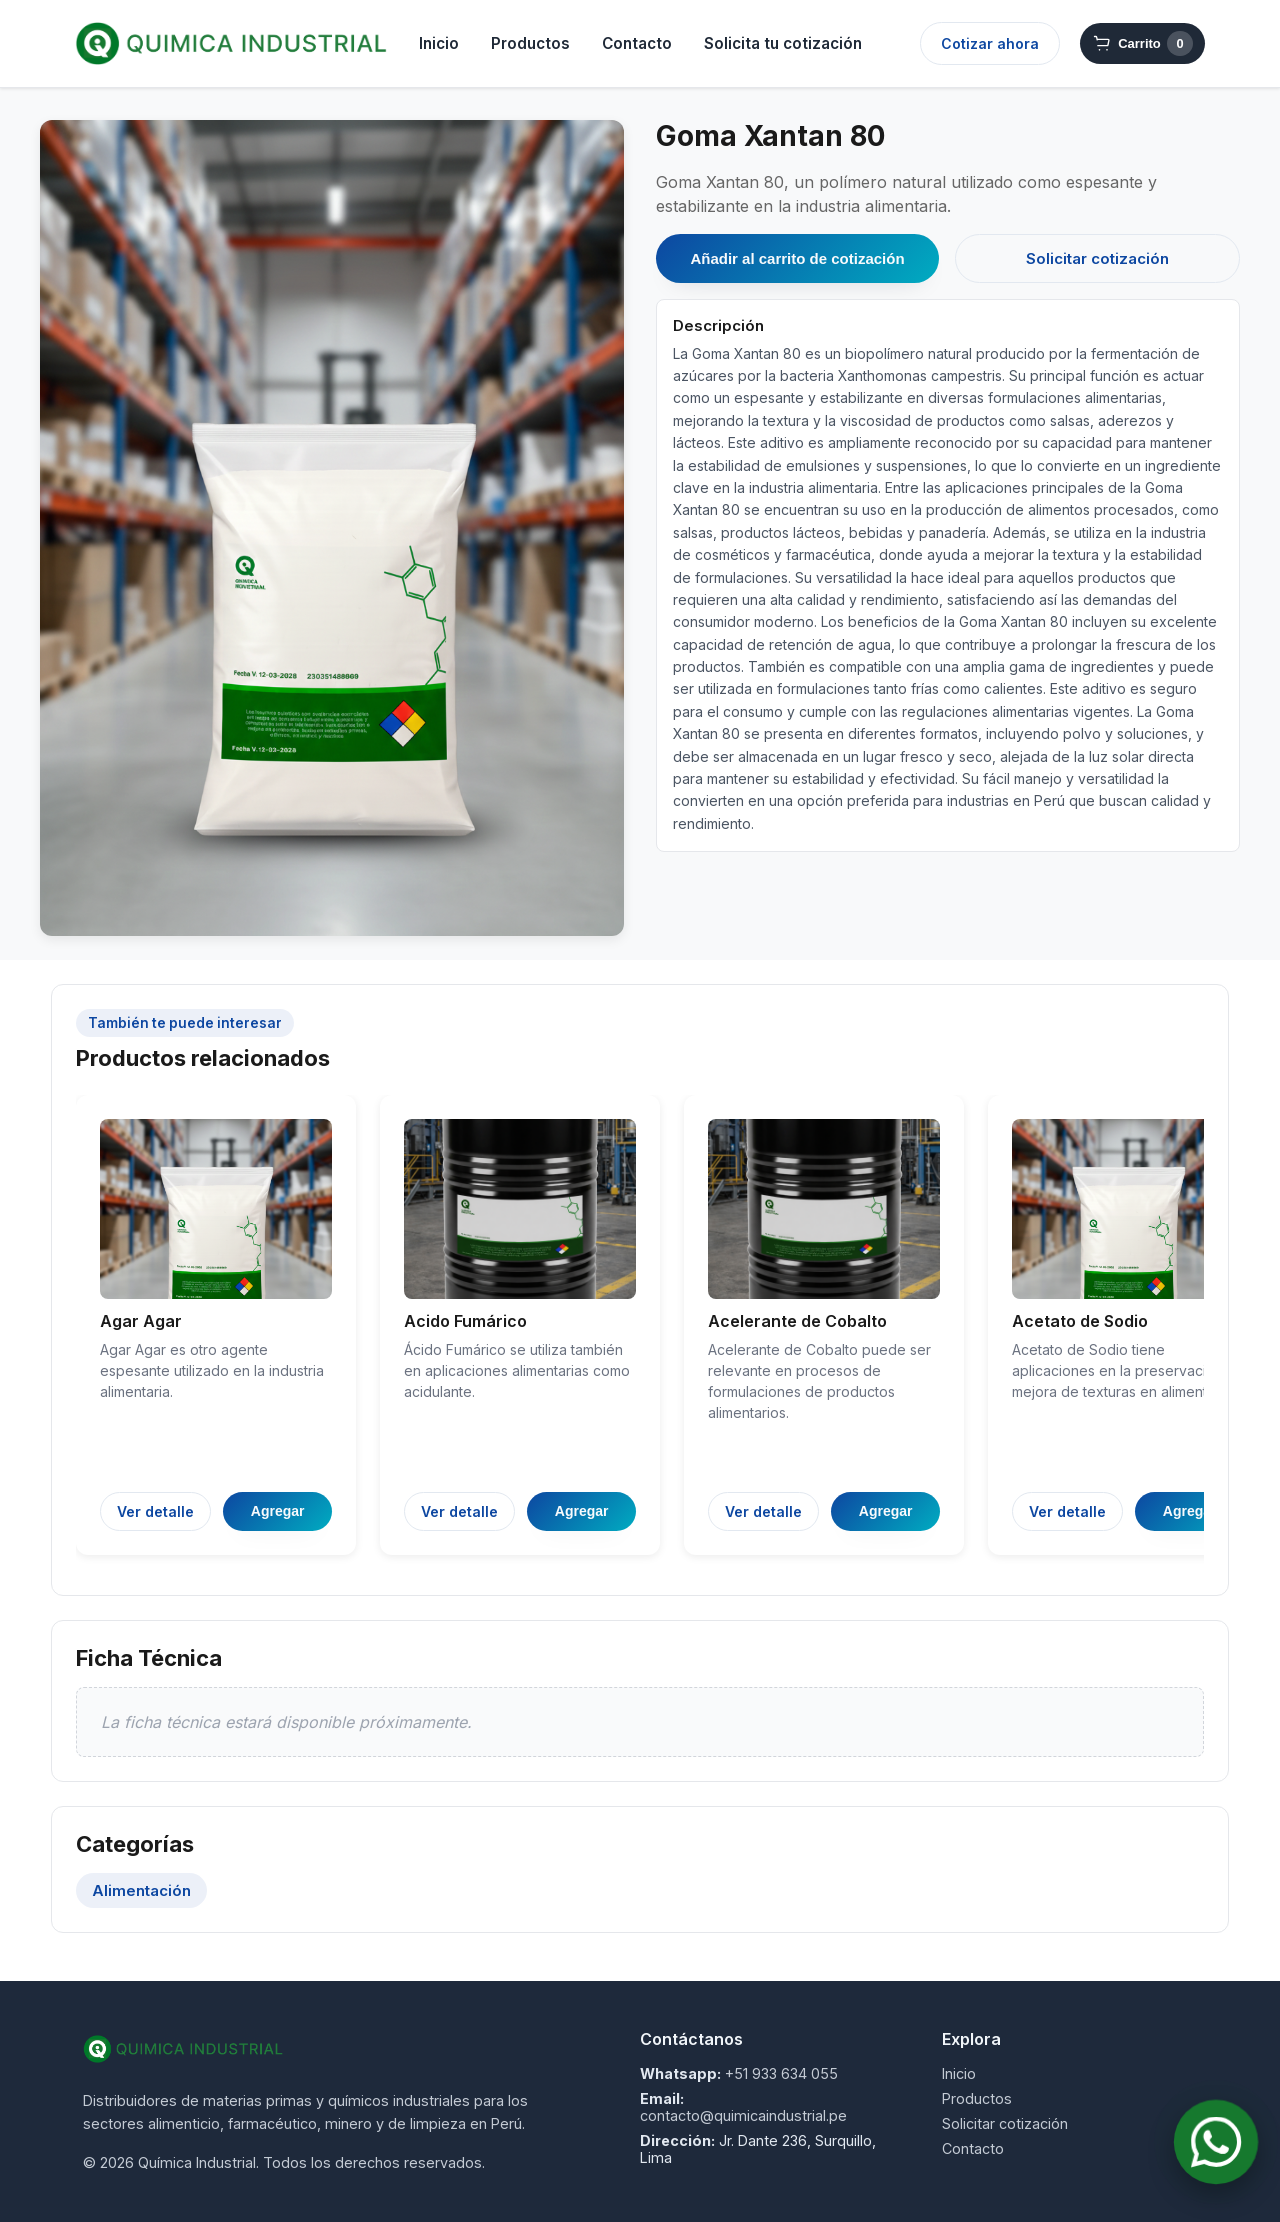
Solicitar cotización (1097, 258)
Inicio (439, 43)
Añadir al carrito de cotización (797, 258)
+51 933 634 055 (781, 2073)
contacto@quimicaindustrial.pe (743, 2115)
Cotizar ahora (990, 43)
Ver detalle (155, 1511)
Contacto (637, 43)
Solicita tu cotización (783, 43)
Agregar (278, 1511)
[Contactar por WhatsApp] (1216, 2142)
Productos (530, 43)
